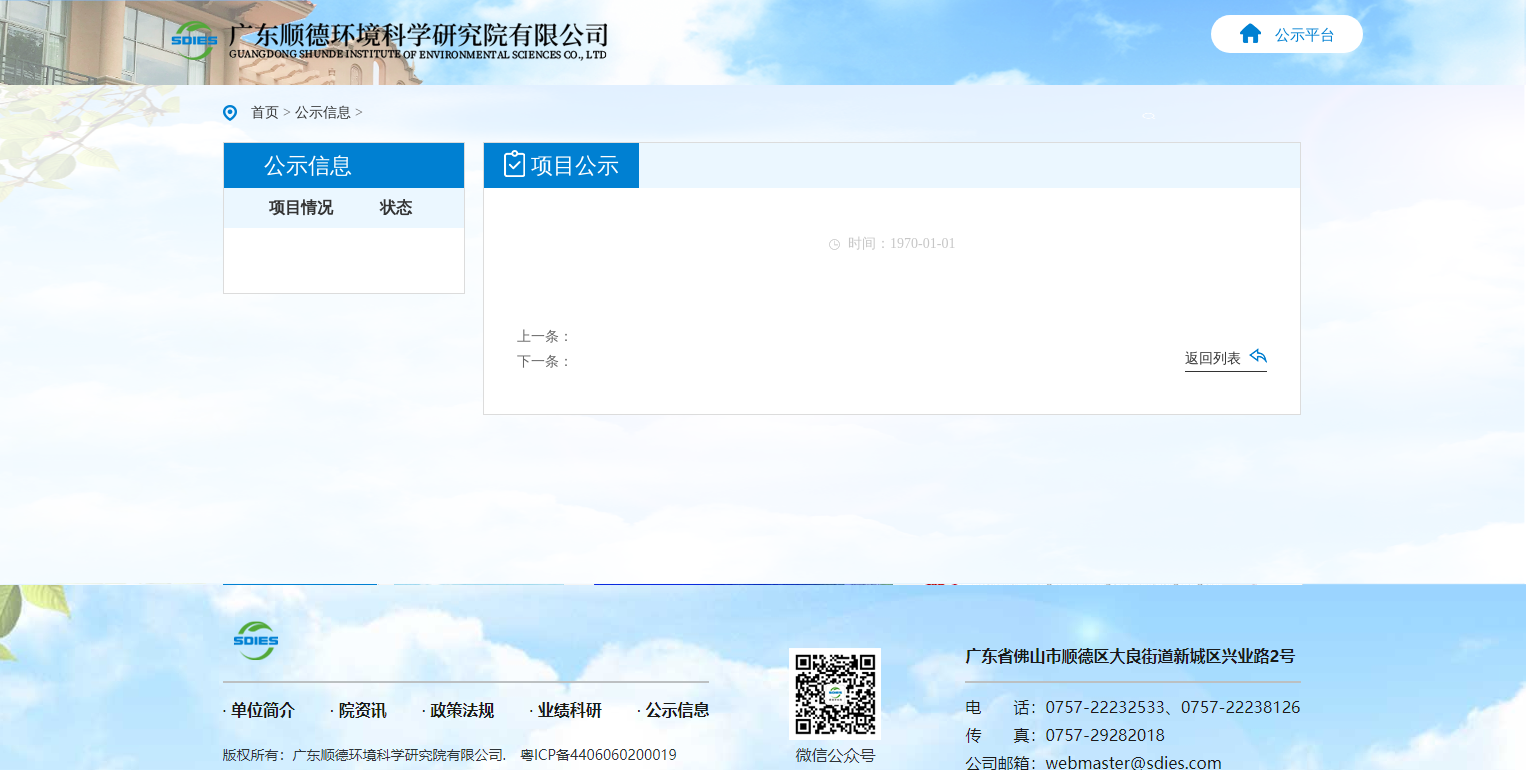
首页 (265, 112)
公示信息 (323, 112)
